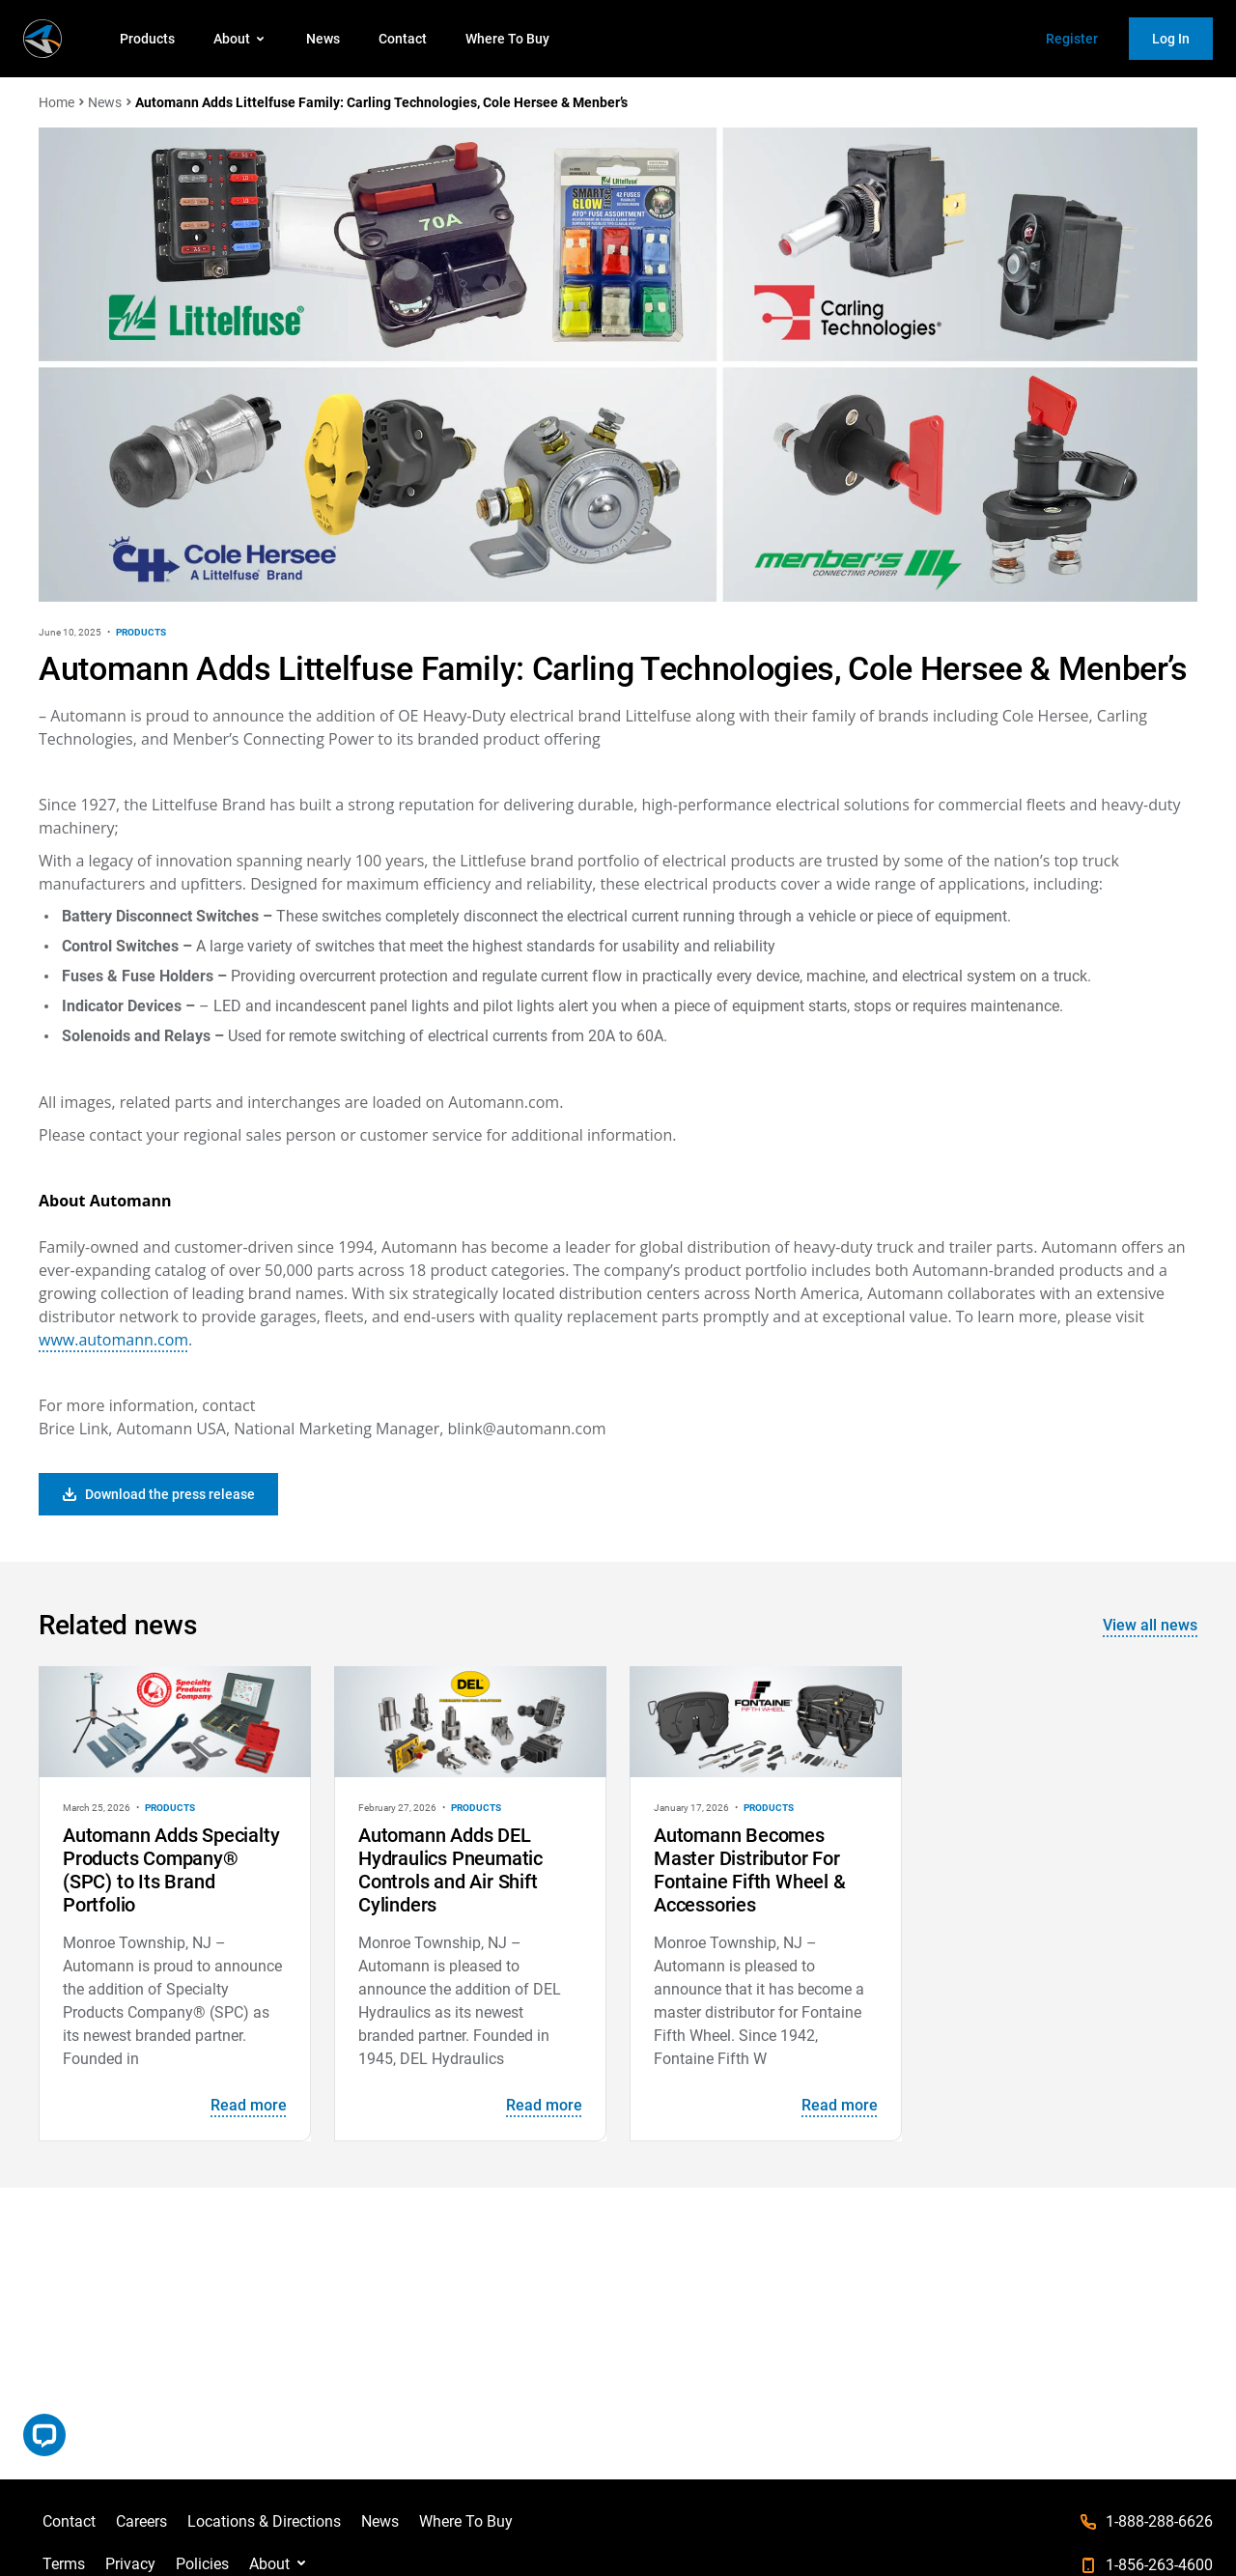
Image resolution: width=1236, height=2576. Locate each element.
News (323, 38)
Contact (403, 38)
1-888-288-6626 (1159, 2521)
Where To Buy (507, 38)
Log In (1171, 38)
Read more (249, 2105)
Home (56, 102)
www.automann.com (113, 1339)
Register (1072, 38)
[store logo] (42, 38)
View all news (1150, 1625)
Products (147, 38)
